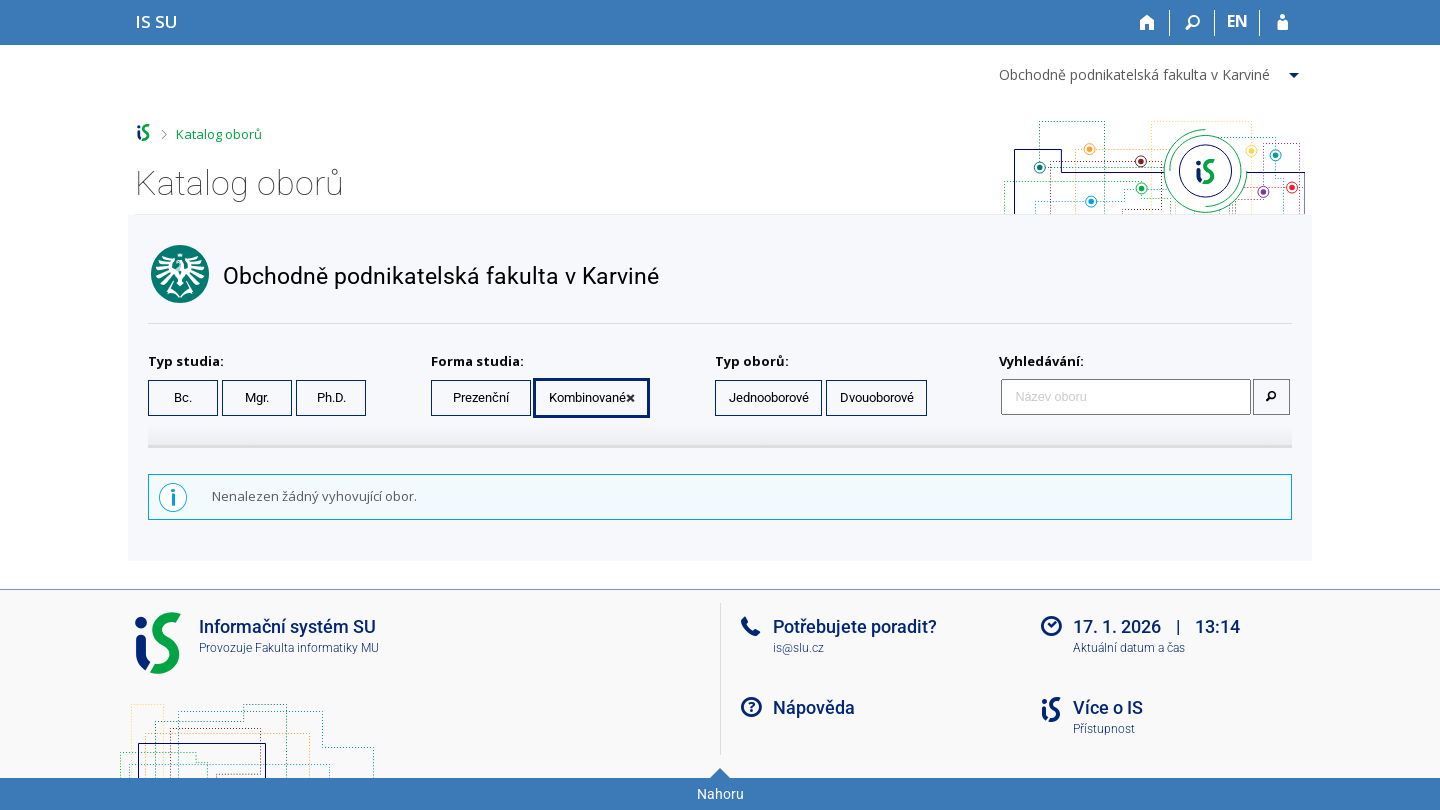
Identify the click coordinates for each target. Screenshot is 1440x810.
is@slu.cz (798, 648)
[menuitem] (1151, 71)
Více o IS (1108, 707)
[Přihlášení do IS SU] (1282, 23)
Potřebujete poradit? (855, 626)
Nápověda (814, 707)
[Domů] (1147, 23)
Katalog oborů (219, 134)
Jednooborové (769, 397)
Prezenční (481, 397)
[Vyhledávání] (1192, 23)
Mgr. (257, 397)
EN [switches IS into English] (1237, 21)
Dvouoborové (877, 397)
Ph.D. (331, 397)
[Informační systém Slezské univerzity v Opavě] (156, 21)
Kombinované (587, 397)
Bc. (183, 397)
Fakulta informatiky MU (317, 648)
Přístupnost (1104, 729)
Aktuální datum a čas (1129, 648)
